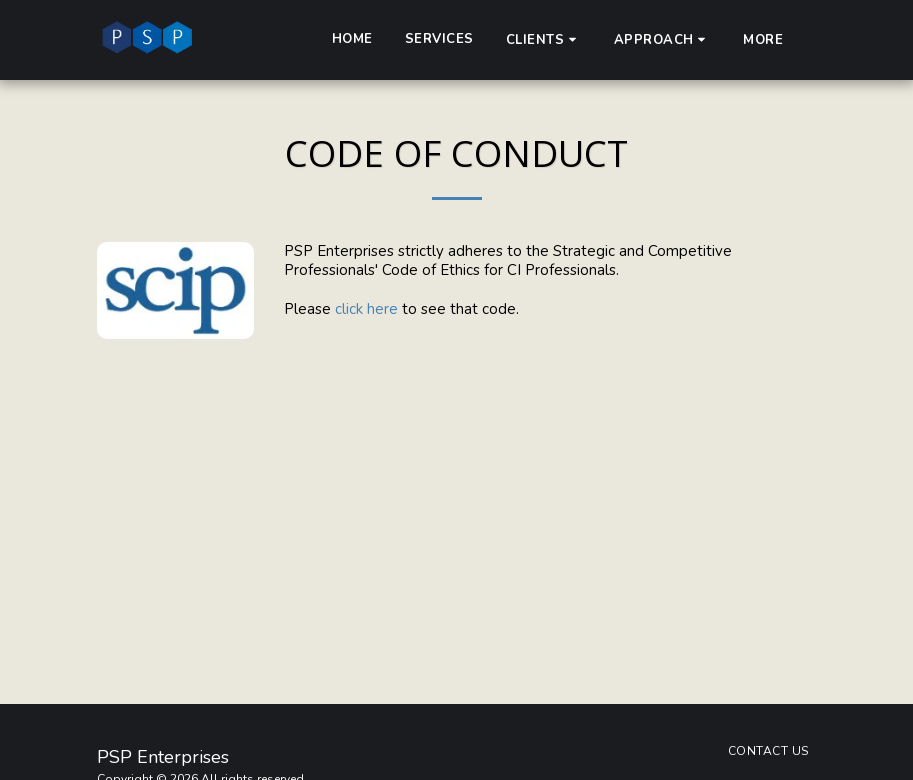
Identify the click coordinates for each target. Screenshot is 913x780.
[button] (544, 39)
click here (368, 309)
